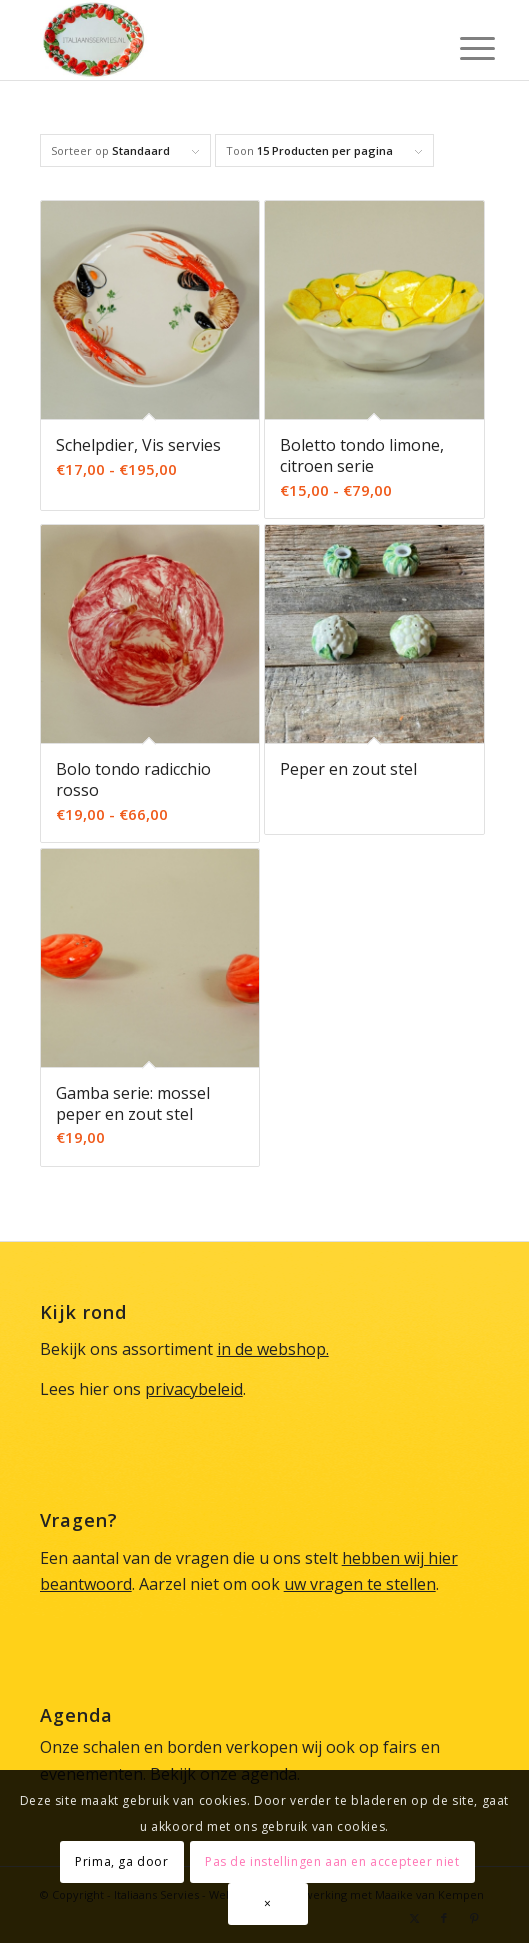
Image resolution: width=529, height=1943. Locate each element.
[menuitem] (462, 42)
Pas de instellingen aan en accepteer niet (332, 1861)
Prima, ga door (121, 1861)
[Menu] (462, 42)
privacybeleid (194, 1389)
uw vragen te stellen (360, 1584)
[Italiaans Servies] (220, 40)
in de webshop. (273, 1349)
